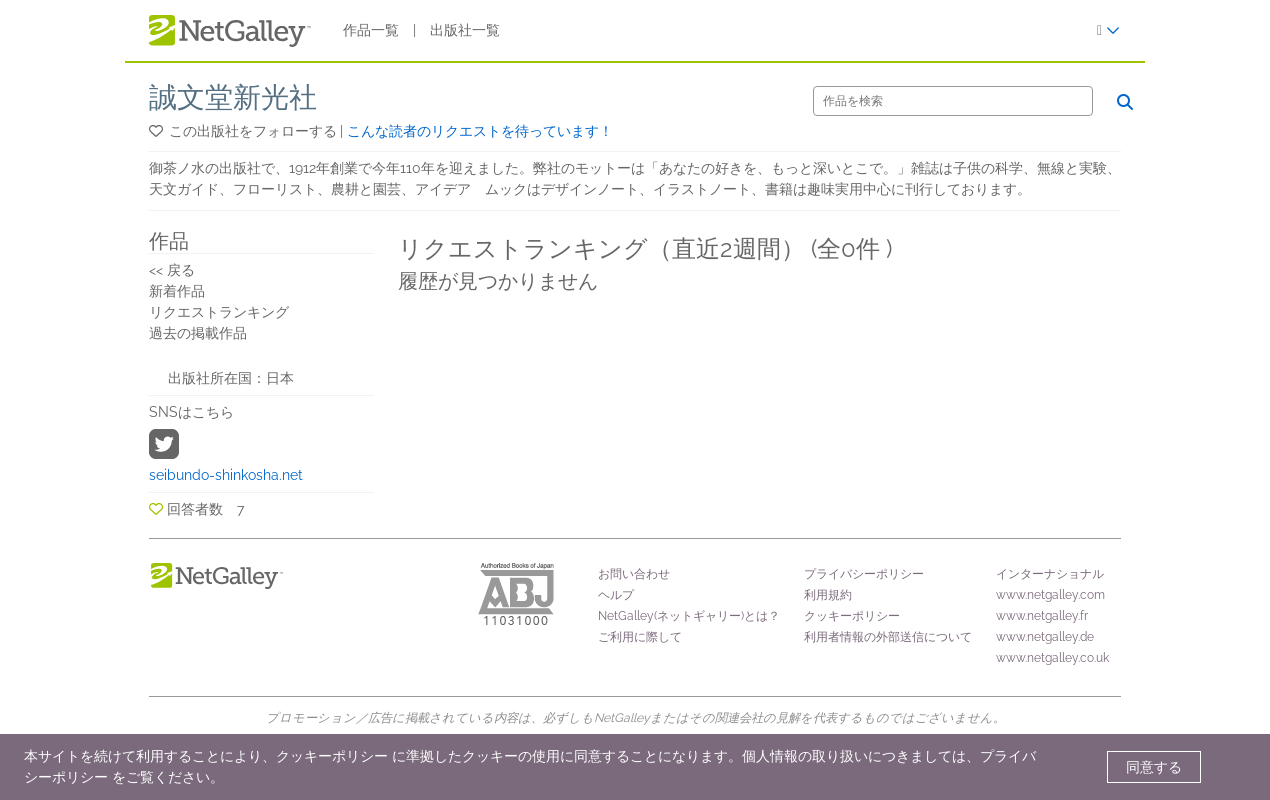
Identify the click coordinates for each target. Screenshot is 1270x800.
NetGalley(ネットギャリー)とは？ (689, 616)
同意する (1154, 767)
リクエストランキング (219, 312)
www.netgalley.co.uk (1052, 658)
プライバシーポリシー (864, 574)
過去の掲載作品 (198, 333)
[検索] (953, 101)
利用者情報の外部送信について (888, 637)
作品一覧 (371, 30)
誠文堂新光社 (233, 97)
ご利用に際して (640, 637)
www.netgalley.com (1050, 595)
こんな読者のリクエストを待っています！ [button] (480, 131)
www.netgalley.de (1045, 637)
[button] (157, 131)
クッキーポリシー (852, 616)
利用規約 (828, 595)
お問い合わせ (634, 574)
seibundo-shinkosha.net (226, 475)
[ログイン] (1108, 30)
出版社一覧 (465, 30)
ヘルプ (616, 595)
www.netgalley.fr (1042, 616)
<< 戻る (172, 270)
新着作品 (177, 291)
